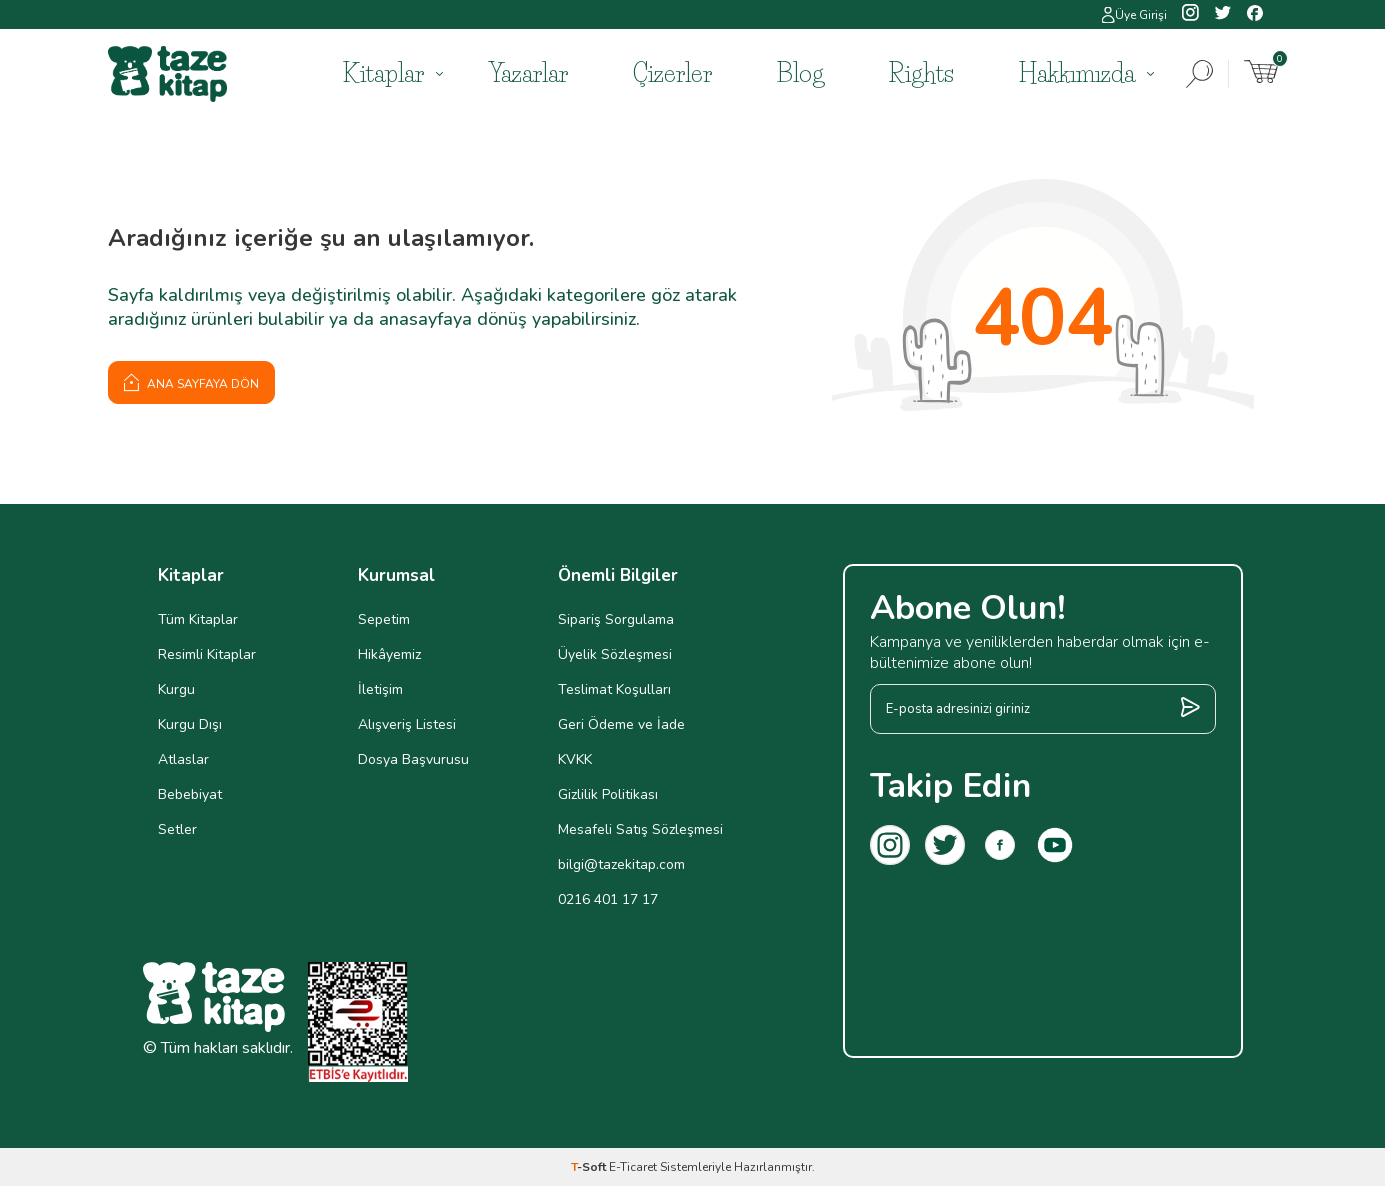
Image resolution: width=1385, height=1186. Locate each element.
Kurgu (176, 689)
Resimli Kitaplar (207, 654)
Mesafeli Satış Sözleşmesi (640, 829)
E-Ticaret (633, 1167)
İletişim (380, 689)
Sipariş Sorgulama (616, 619)
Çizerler (672, 73)
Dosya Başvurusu (413, 759)
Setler (177, 829)
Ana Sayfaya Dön (191, 382)
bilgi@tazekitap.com (621, 864)
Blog (800, 73)
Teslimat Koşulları (614, 689)
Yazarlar (528, 73)
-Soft (590, 1167)
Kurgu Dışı (190, 724)
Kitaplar (383, 73)
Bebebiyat (190, 794)
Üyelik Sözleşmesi (615, 654)
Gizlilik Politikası (608, 794)
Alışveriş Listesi (407, 724)
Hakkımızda (1077, 73)
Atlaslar (183, 759)
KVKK (575, 759)
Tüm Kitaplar (198, 619)
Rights (921, 73)
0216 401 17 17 (608, 899)
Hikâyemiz (389, 654)
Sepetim (384, 619)
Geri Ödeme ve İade (621, 724)
